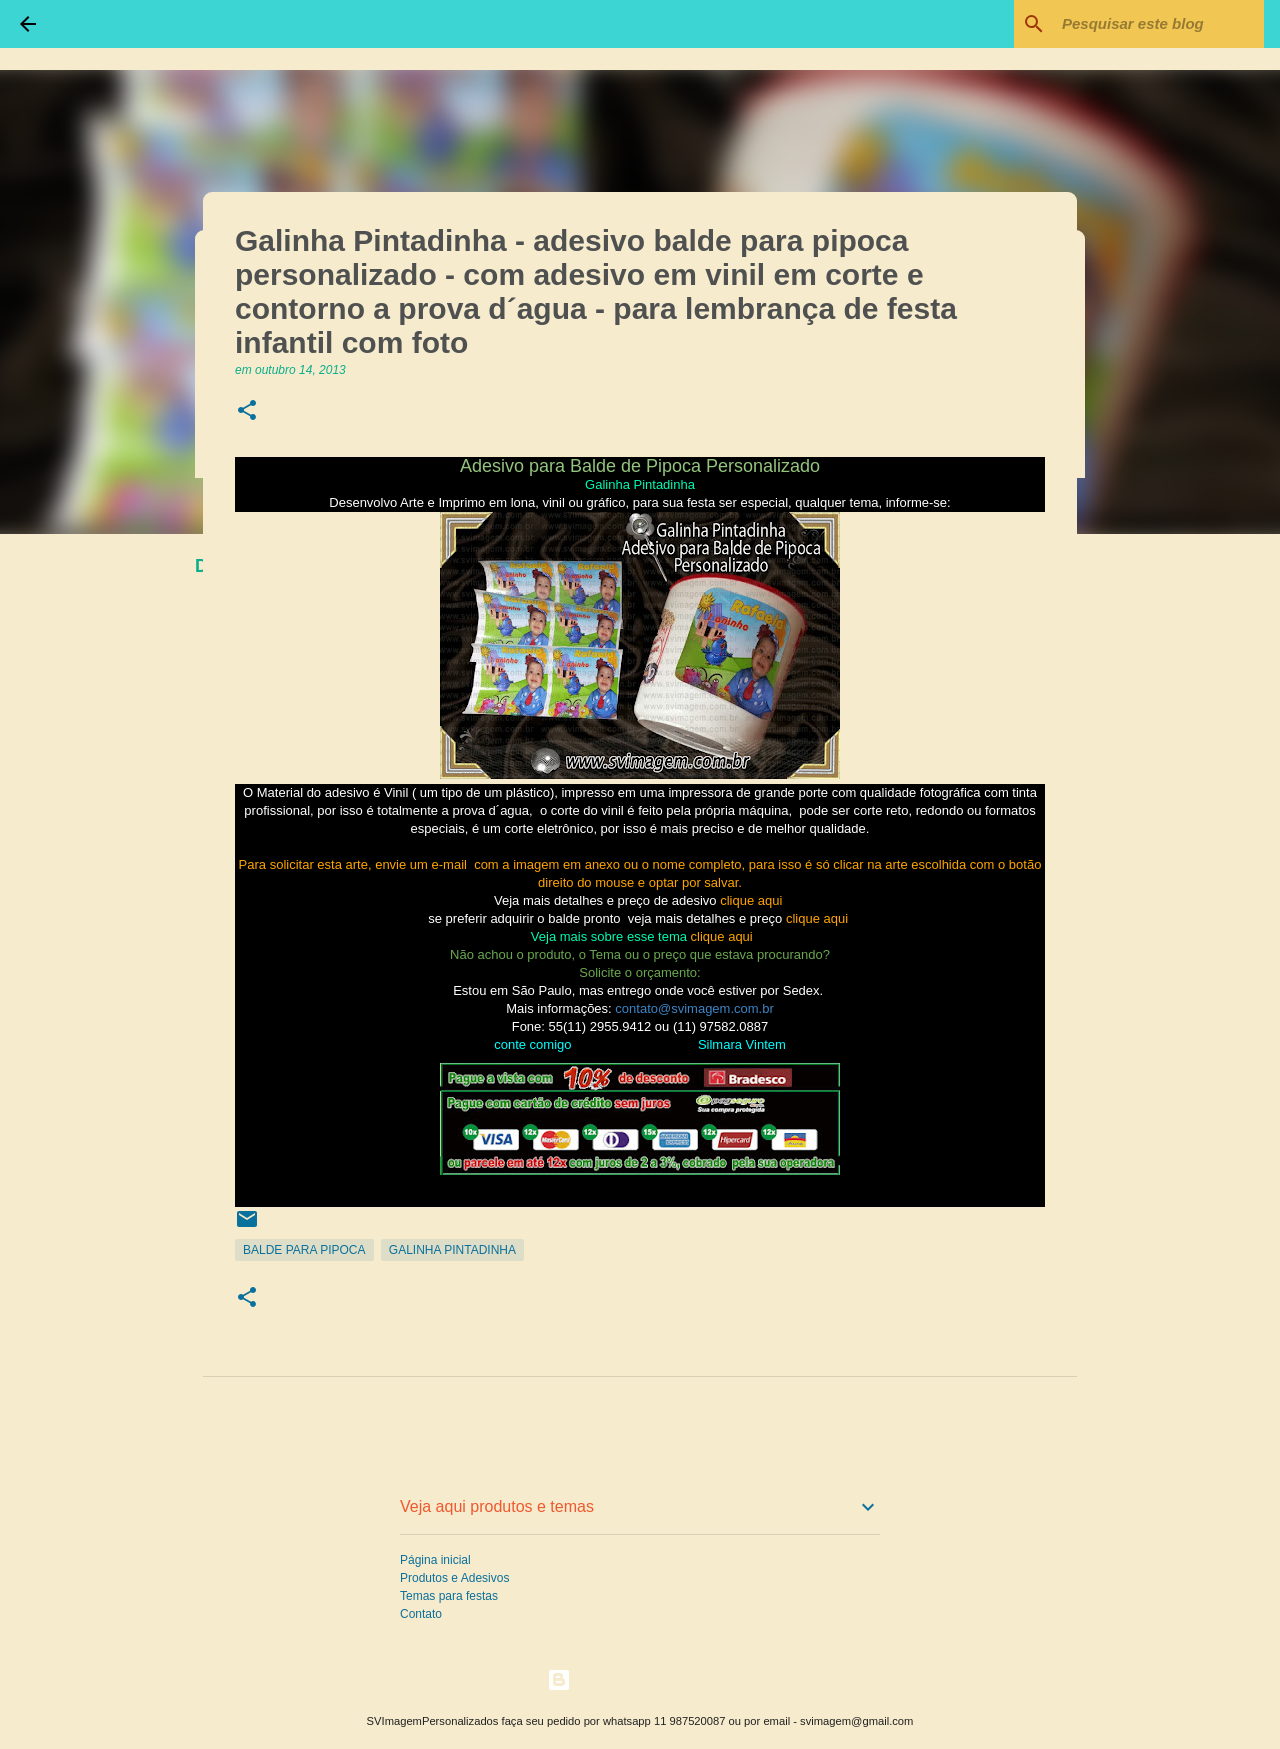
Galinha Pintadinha (452, 1250)
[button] (247, 411)
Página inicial (435, 1560)
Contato (421, 1614)
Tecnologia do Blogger (640, 1679)
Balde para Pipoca (304, 1250)
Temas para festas (449, 1596)
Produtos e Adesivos (454, 1578)
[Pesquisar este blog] (1159, 24)
